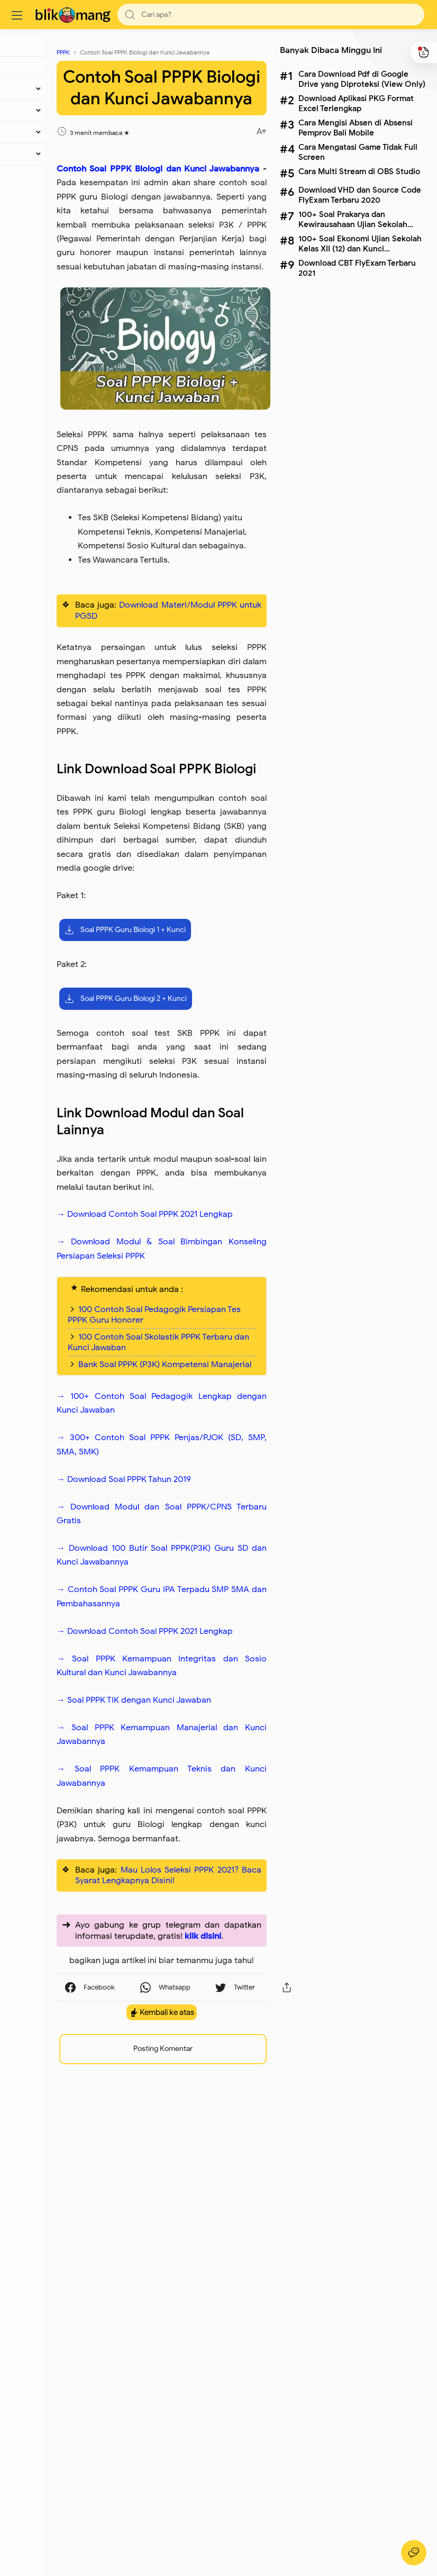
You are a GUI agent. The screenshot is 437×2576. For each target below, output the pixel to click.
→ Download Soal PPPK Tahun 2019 (186, 1794)
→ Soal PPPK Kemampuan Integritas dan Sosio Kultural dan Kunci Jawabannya (192, 2029)
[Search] (270, 14)
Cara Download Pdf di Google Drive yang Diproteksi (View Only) (360, 79)
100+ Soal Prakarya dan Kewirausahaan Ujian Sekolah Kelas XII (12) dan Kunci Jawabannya (351, 219)
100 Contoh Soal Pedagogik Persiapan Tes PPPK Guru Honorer (189, 1603)
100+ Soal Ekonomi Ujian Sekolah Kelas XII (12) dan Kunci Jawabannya (358, 243)
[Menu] (18, 15)
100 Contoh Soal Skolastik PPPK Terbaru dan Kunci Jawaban (185, 1641)
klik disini (226, 2357)
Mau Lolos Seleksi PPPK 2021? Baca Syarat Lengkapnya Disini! (199, 2279)
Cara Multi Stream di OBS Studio (357, 171)
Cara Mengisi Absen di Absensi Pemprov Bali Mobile (354, 127)
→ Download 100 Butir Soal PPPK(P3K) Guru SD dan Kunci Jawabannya (192, 1877)
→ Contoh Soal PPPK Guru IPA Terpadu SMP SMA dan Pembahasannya (192, 1932)
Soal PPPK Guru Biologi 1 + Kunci (187, 1157)
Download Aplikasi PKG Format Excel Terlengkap (354, 103)
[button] (131, 14)
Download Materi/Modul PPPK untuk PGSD (199, 731)
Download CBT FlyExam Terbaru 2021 (355, 268)
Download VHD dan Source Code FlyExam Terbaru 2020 (358, 195)
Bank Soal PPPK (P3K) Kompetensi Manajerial (176, 1674)
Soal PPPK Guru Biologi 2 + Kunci (188, 1226)
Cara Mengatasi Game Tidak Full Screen (356, 152)
